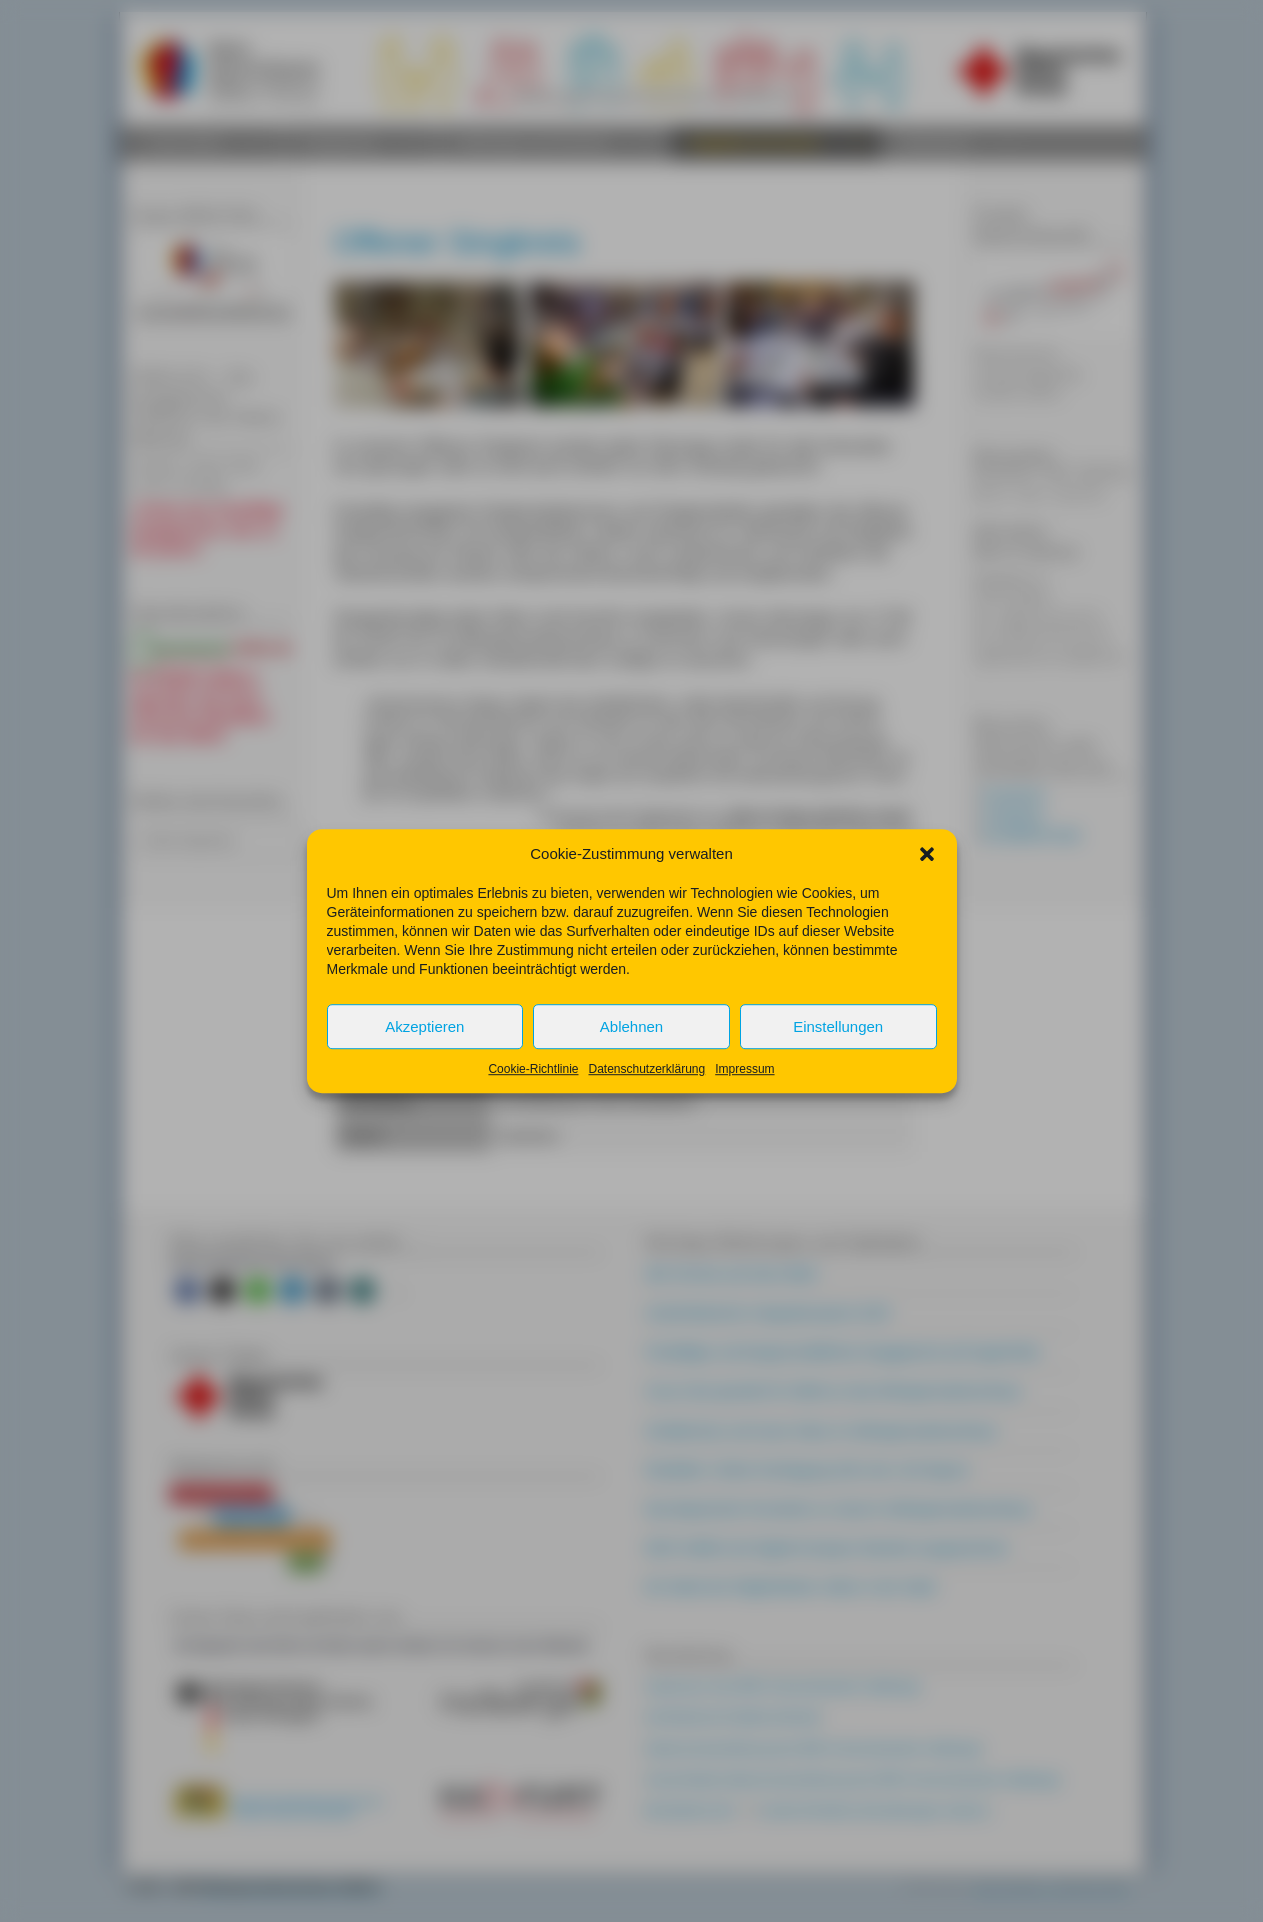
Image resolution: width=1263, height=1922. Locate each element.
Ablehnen (631, 1044)
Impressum (744, 1087)
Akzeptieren (424, 1044)
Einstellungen (838, 1044)
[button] (927, 872)
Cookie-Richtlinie (533, 1087)
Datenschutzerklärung (646, 1087)
